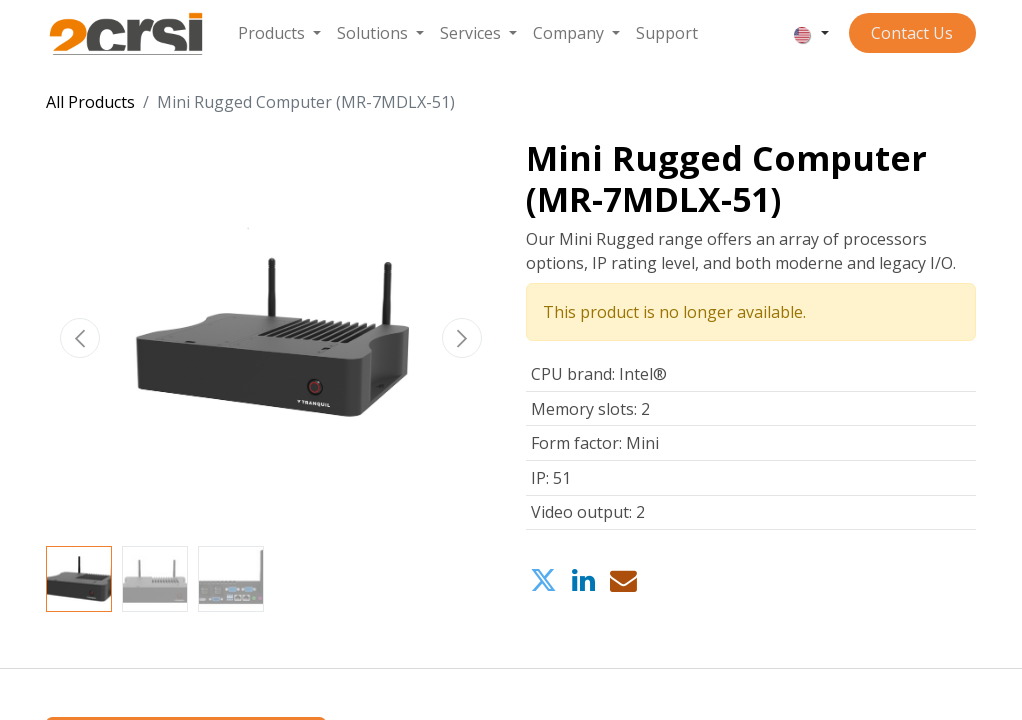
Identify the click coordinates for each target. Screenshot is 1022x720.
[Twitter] (543, 581)
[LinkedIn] (583, 581)
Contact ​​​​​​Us (912, 33)
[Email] (623, 581)
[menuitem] (279, 33)
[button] (80, 338)
